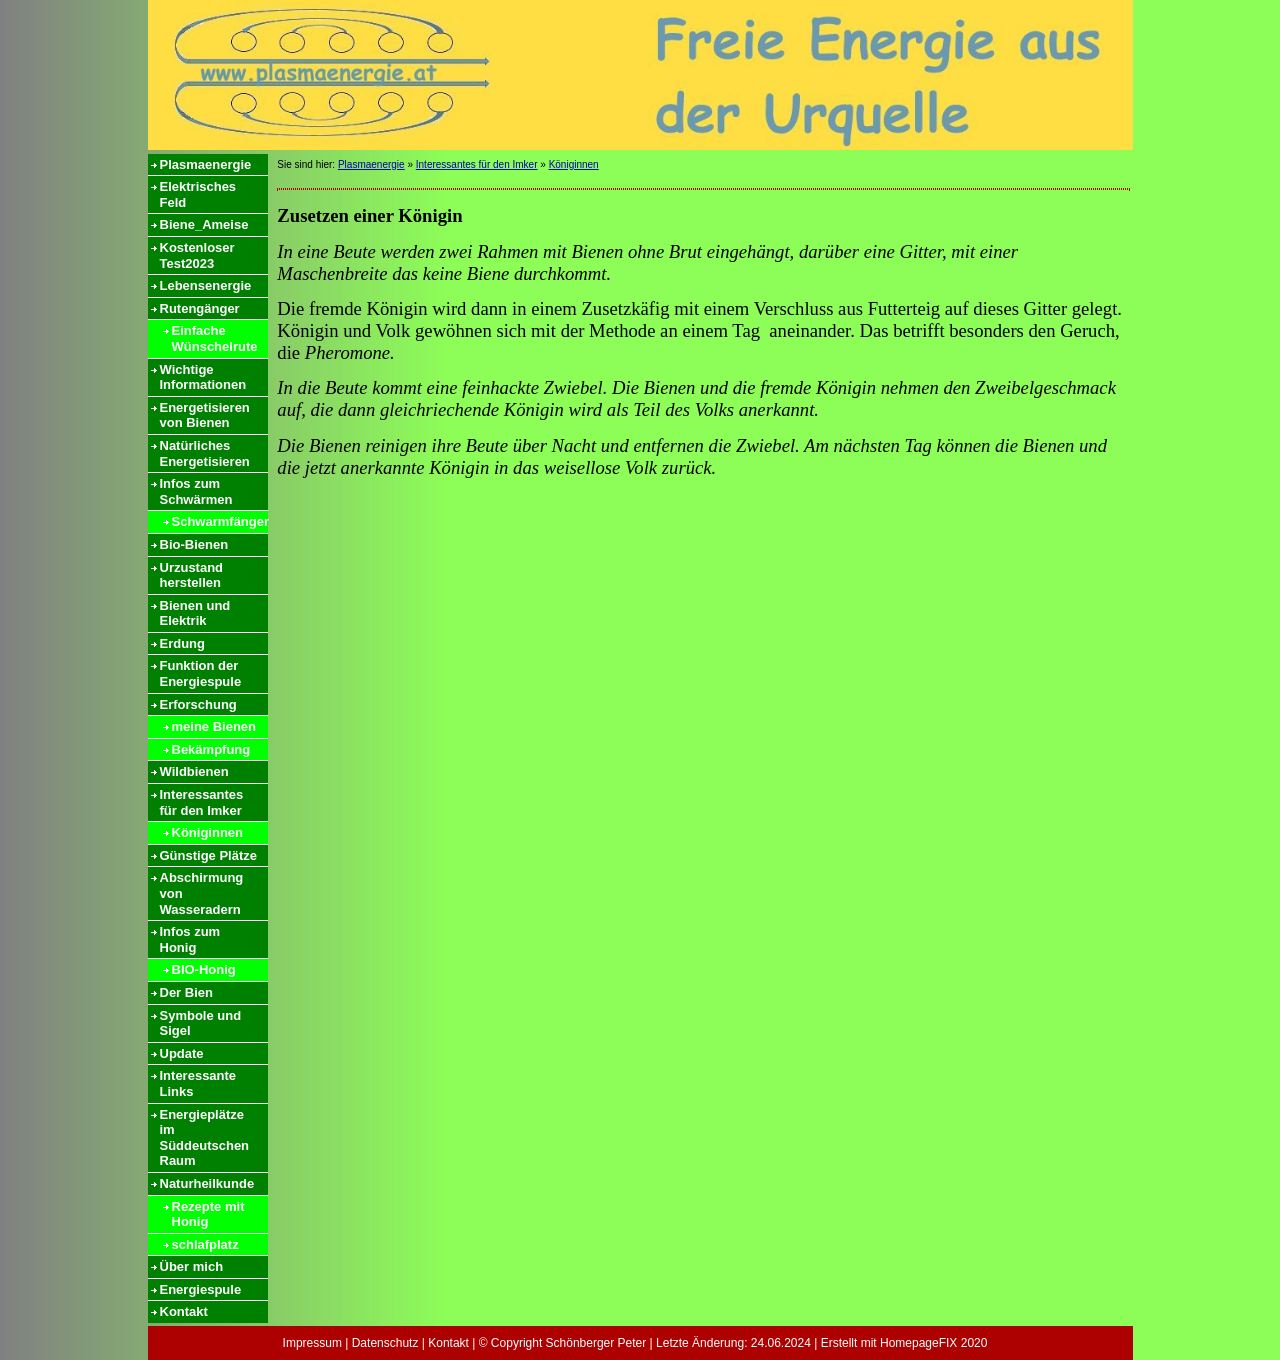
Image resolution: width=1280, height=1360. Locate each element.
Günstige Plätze (209, 855)
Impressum (312, 1343)
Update (182, 1053)
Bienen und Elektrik (195, 613)
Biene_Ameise (204, 224)
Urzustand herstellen (192, 575)
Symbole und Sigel (201, 1023)
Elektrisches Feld (198, 194)
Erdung (183, 643)
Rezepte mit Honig (208, 1214)
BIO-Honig (204, 969)
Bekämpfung (211, 749)
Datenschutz (385, 1343)
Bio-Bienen (194, 544)
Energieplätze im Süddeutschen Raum (205, 1138)
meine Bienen (214, 726)
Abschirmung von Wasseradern (202, 893)
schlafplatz (205, 1244)
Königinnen (208, 832)
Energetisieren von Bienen (205, 415)
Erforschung (198, 704)
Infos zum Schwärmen (196, 491)
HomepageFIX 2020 (933, 1343)
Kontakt (184, 1311)
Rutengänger (200, 308)
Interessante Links (198, 1083)
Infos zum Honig (190, 939)
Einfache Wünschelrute (215, 338)
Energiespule (201, 1289)
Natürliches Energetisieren (205, 453)
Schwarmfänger (220, 521)
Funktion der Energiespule (201, 673)
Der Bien (186, 992)
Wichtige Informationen (203, 377)
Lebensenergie (206, 285)
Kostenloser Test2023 (197, 255)
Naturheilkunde (207, 1183)
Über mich (192, 1266)
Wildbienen (194, 771)
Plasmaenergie (206, 164)
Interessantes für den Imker (202, 802)
